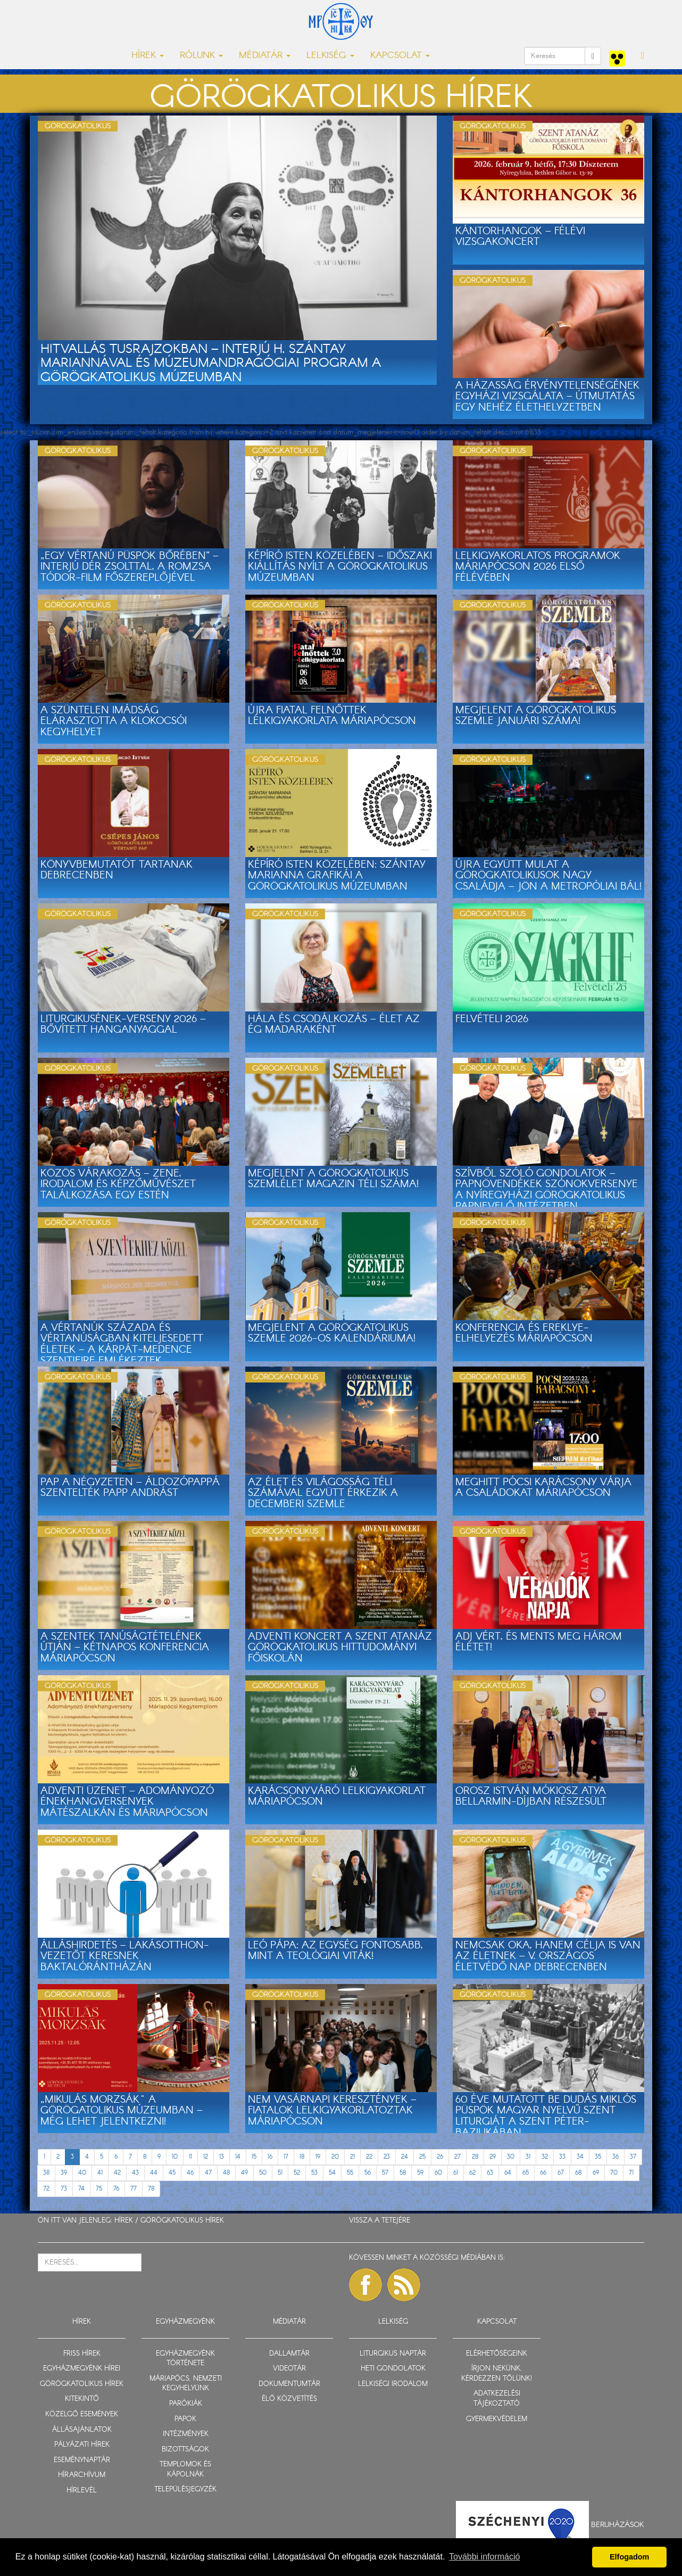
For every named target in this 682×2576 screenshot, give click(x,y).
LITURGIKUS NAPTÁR (393, 2354)
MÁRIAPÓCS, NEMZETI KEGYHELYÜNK (185, 2384)
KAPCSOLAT (497, 2322)
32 (545, 2156)
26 (440, 2156)
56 (367, 2172)
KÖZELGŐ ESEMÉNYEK (81, 2414)
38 (46, 2172)
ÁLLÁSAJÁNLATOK (82, 2430)
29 (492, 2156)
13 (221, 2156)
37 (633, 2156)
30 (510, 2156)
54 (332, 2172)
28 (475, 2156)
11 (190, 2156)
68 (578, 2172)
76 (116, 2188)
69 (596, 2172)
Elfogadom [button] (629, 2557)
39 (64, 2172)
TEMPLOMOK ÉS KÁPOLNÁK (185, 2469)
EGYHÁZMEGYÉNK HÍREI (81, 2369)
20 (335, 2156)
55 (350, 2172)
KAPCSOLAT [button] (400, 55)
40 (82, 2172)
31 (528, 2156)
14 (237, 2156)
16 (270, 2156)
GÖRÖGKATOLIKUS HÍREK (182, 2221)
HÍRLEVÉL (81, 2491)
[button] (642, 56)
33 (562, 2156)
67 (561, 2172)
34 (580, 2156)
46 (190, 2172)
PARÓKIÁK (185, 2404)
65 (525, 2172)
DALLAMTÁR (289, 2354)
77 (133, 2188)
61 (455, 2172)
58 (403, 2172)
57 (385, 2172)
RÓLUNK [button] (201, 55)
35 (598, 2156)
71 (631, 2172)
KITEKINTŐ (82, 2399)
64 (507, 2172)
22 (369, 2156)
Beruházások (617, 2525)
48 (226, 2172)
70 (614, 2172)
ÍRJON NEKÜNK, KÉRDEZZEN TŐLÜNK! (496, 2374)
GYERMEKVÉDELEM (496, 2419)
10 (175, 2156)
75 (99, 2188)
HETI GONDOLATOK (393, 2369)
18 (302, 2156)
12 (205, 2156)
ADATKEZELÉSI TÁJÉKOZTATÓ (496, 2399)
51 (280, 2172)
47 (208, 2172)
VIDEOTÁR (289, 2369)
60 (438, 2172)
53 (314, 2172)
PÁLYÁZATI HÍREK (82, 2445)
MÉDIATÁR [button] (264, 55)
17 (286, 2156)
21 (352, 2156)
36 (615, 2156)
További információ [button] (484, 2556)
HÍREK (123, 2221)
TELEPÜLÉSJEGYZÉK (185, 2489)
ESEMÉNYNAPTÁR (82, 2460)
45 (172, 2172)
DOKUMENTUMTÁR (289, 2384)
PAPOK (185, 2419)
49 (244, 2172)
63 (490, 2172)
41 (100, 2172)
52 (297, 2172)
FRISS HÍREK (82, 2354)
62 (472, 2172)
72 (46, 2188)
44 (153, 2172)
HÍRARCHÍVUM (81, 2475)
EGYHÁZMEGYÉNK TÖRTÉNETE (185, 2359)
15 (254, 2156)
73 (64, 2188)
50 (263, 2172)
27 (457, 2156)
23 (387, 2156)
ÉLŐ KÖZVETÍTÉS (289, 2399)
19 (317, 2156)
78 (151, 2188)
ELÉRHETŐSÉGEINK (496, 2354)
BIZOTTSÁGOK (185, 2450)
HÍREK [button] (147, 55)
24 (404, 2156)
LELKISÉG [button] (330, 55)
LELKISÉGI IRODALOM (393, 2384)
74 (81, 2188)
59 (420, 2172)
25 (422, 2156)
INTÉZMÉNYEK (186, 2434)
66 (543, 2172)
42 (117, 2172)
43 (135, 2172)
